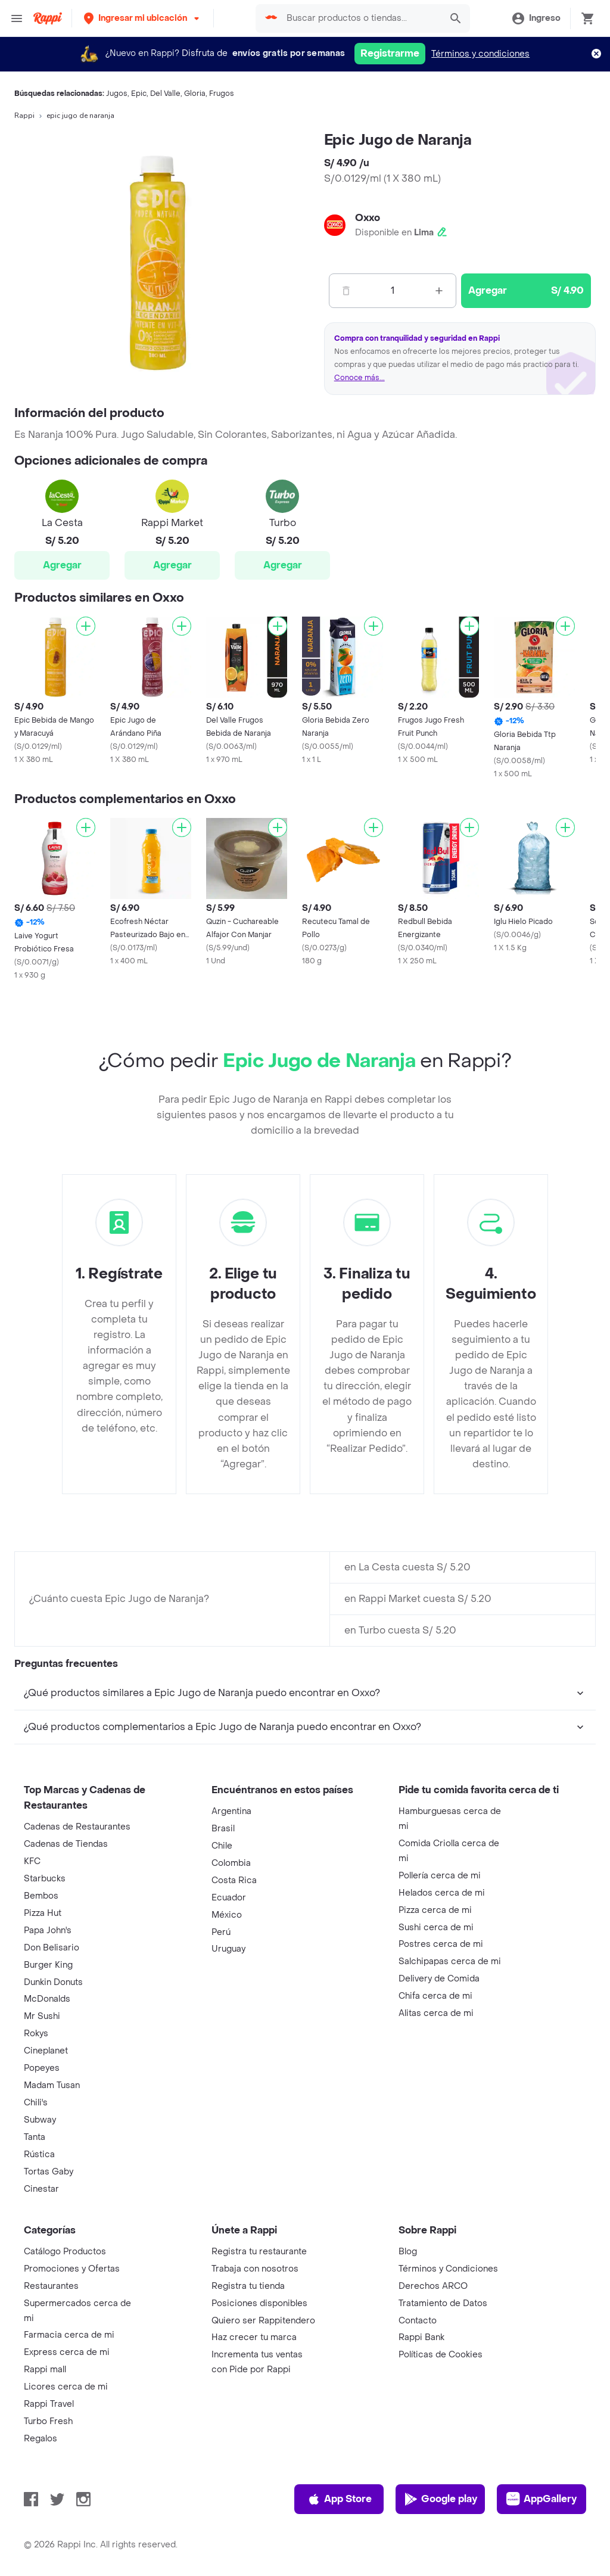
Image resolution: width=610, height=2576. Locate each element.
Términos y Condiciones (448, 2269)
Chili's (36, 2102)
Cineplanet (46, 2051)
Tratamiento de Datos (443, 2303)
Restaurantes (51, 2286)
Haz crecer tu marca (254, 2337)
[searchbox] (360, 18)
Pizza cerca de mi (435, 1910)
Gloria (195, 93)
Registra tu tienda (248, 2286)
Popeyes (42, 2068)
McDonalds (47, 1999)
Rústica (39, 2154)
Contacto (418, 2320)
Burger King (48, 1965)
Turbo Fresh (48, 2421)
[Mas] (439, 291)
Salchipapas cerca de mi (450, 1961)
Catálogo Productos (65, 2251)
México (226, 1915)
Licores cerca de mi (66, 2387)
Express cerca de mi (67, 2352)
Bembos (41, 1896)
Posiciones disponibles (259, 2303)
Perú (221, 1932)
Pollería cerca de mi (440, 1875)
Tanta (34, 2137)
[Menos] (346, 291)
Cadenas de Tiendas (66, 1844)
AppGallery (541, 2499)
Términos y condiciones (480, 54)
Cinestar (41, 2189)
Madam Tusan (52, 2085)
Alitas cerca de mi (436, 2013)
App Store (339, 2499)
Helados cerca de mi (442, 1893)
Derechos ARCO (433, 2286)
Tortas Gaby (48, 2171)
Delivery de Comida (439, 1978)
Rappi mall (45, 2369)
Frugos (221, 93)
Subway (40, 2120)
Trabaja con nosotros (254, 2269)
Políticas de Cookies (441, 2354)
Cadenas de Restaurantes (77, 1827)
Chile (221, 1846)
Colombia (231, 1863)
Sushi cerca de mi (436, 1927)
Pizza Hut (42, 1913)
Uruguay (228, 1949)
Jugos (116, 93)
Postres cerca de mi (441, 1944)
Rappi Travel (49, 2404)
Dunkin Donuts (53, 1982)
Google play (440, 2499)
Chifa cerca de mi (435, 1996)
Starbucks (45, 1878)
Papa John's (47, 1930)
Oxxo (367, 217)
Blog (408, 2251)
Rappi (24, 115)
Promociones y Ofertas (72, 2269)
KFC (32, 1861)
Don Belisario (51, 1947)
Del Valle (165, 93)
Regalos (40, 2438)
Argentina (231, 1811)
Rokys (36, 2033)
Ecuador (228, 1897)
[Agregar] (85, 626)
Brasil (223, 1828)
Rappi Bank (421, 2337)
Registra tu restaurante (259, 2251)
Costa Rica (234, 1880)
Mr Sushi (42, 2016)
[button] (143, 18)
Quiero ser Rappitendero (263, 2320)
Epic (139, 93)
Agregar (62, 565)
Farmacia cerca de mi (69, 2335)
